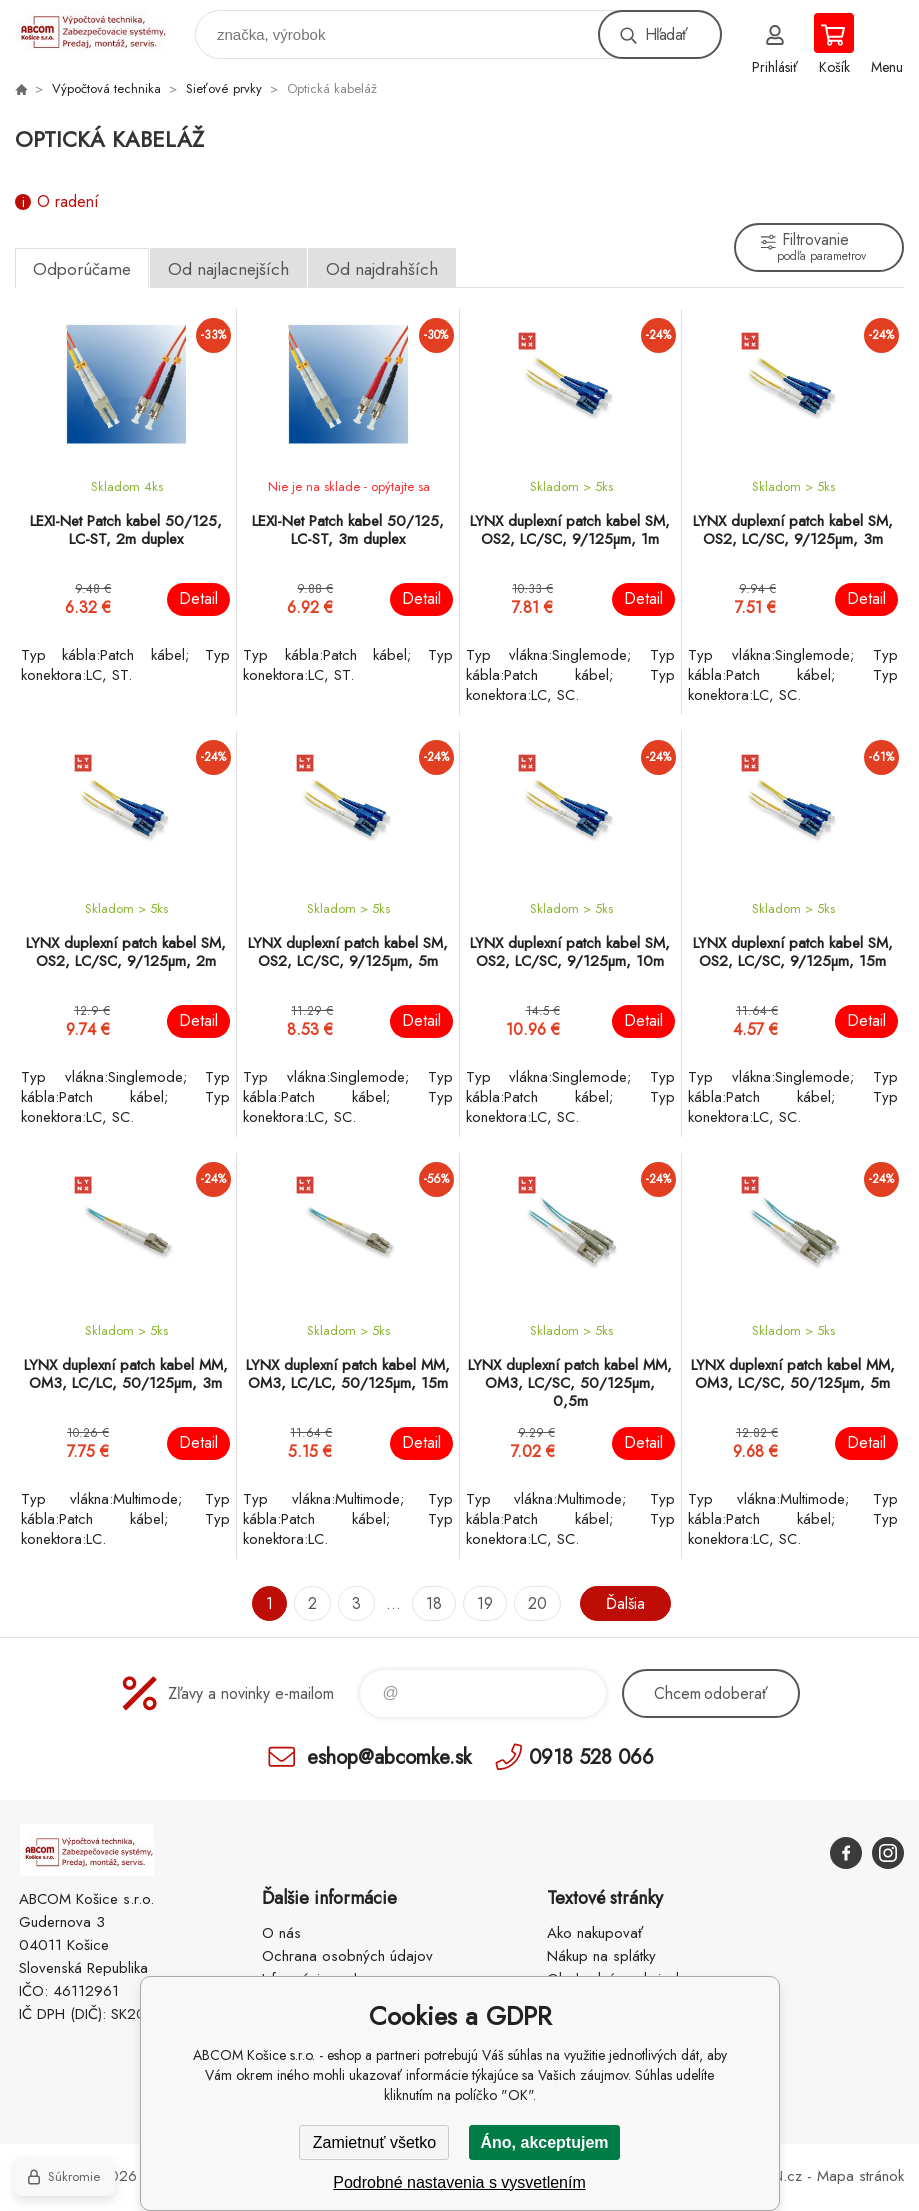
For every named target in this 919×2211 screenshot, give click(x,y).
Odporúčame (82, 269)
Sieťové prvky (224, 88)
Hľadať (666, 34)
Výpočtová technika (106, 88)
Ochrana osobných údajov (347, 1956)
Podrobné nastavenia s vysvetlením (459, 2182)
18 (434, 1603)
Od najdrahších (382, 269)
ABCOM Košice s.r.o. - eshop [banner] (103, 29)
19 (485, 1603)
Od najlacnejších (228, 269)
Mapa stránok (860, 2176)
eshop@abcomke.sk (389, 1756)
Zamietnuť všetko (374, 2142)
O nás (281, 1933)
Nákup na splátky (601, 1956)
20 (537, 1603)
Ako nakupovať (595, 1933)
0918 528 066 (591, 1756)
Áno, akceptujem (544, 2142)
